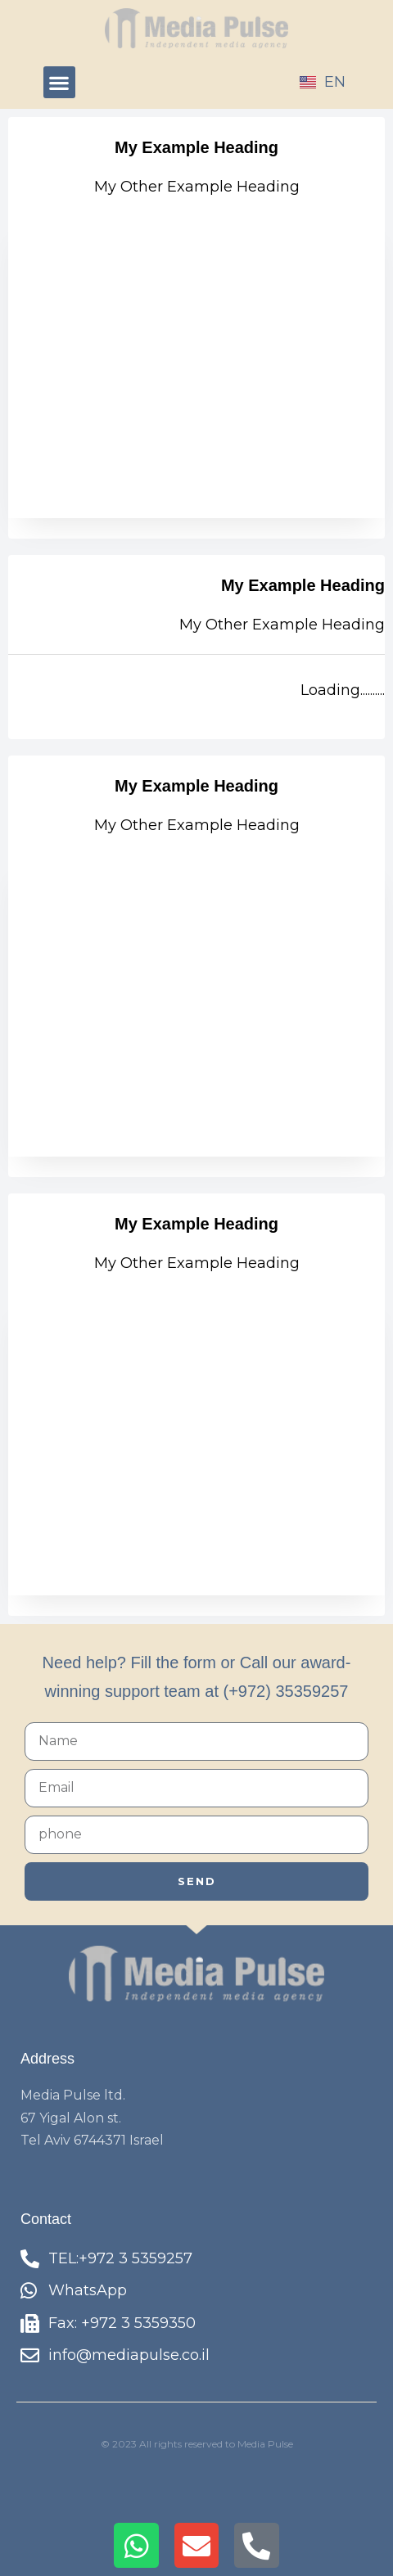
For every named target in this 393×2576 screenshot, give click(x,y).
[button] (59, 82)
